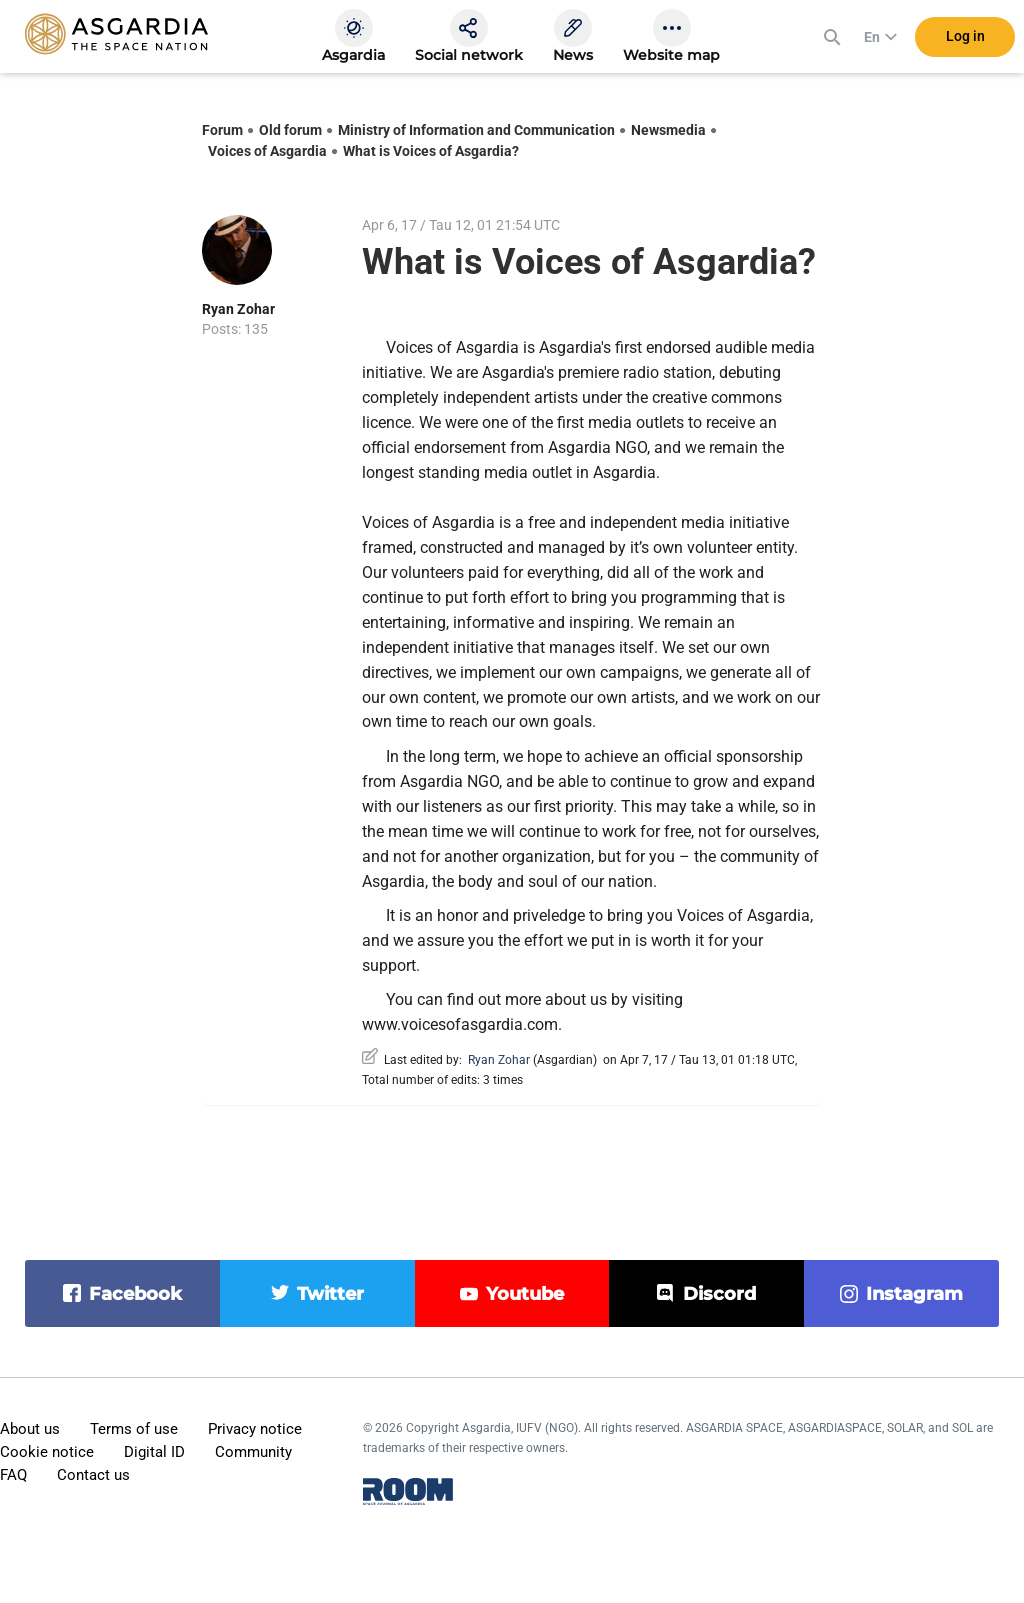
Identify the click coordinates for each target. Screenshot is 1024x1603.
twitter (330, 1294)
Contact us (93, 1475)
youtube (525, 1294)
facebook (135, 1294)
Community (253, 1452)
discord (719, 1294)
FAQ (13, 1475)
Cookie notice (47, 1452)
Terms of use (134, 1429)
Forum (222, 130)
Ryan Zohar (238, 309)
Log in (965, 39)
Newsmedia (668, 130)
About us (30, 1429)
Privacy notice (255, 1429)
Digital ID (154, 1452)
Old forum (290, 130)
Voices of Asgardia (267, 151)
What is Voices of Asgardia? (431, 151)
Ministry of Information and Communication (476, 130)
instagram (914, 1294)
